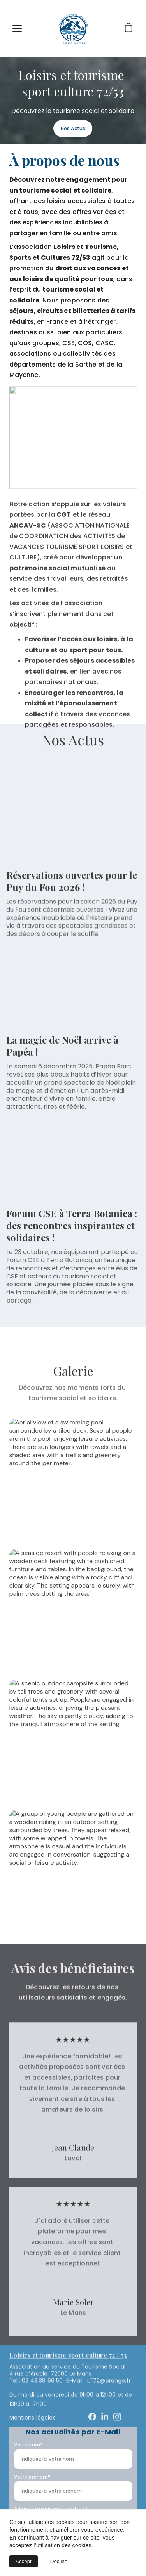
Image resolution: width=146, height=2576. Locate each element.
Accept (24, 2561)
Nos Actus (73, 128)
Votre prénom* (32, 2477)
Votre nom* (28, 2444)
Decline (58, 2561)
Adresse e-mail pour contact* (51, 2508)
